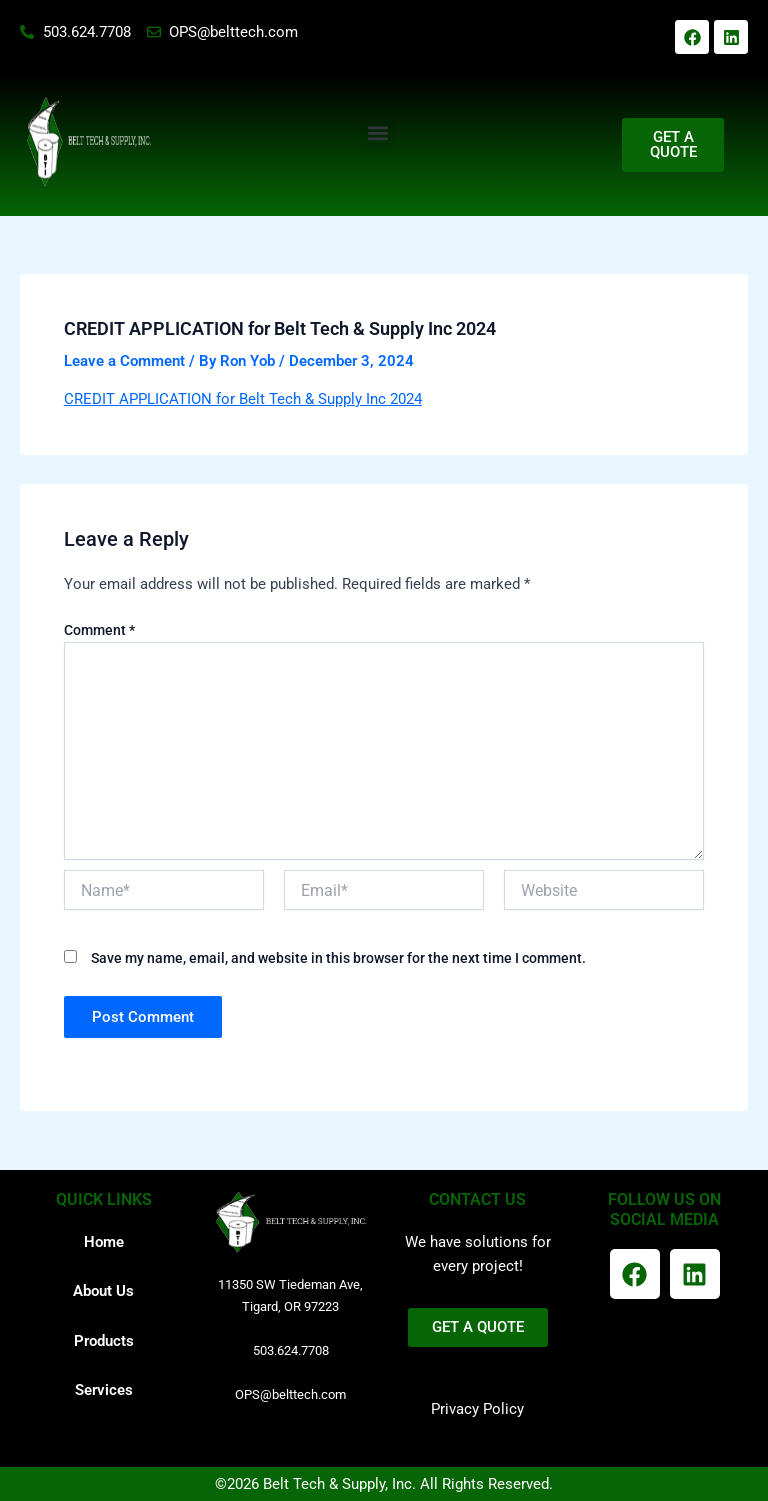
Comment (99, 630)
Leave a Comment (124, 361)
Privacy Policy (477, 1409)
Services (104, 1390)
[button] (377, 132)
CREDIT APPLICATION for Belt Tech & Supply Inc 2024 (243, 399)
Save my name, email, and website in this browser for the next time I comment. (338, 958)
